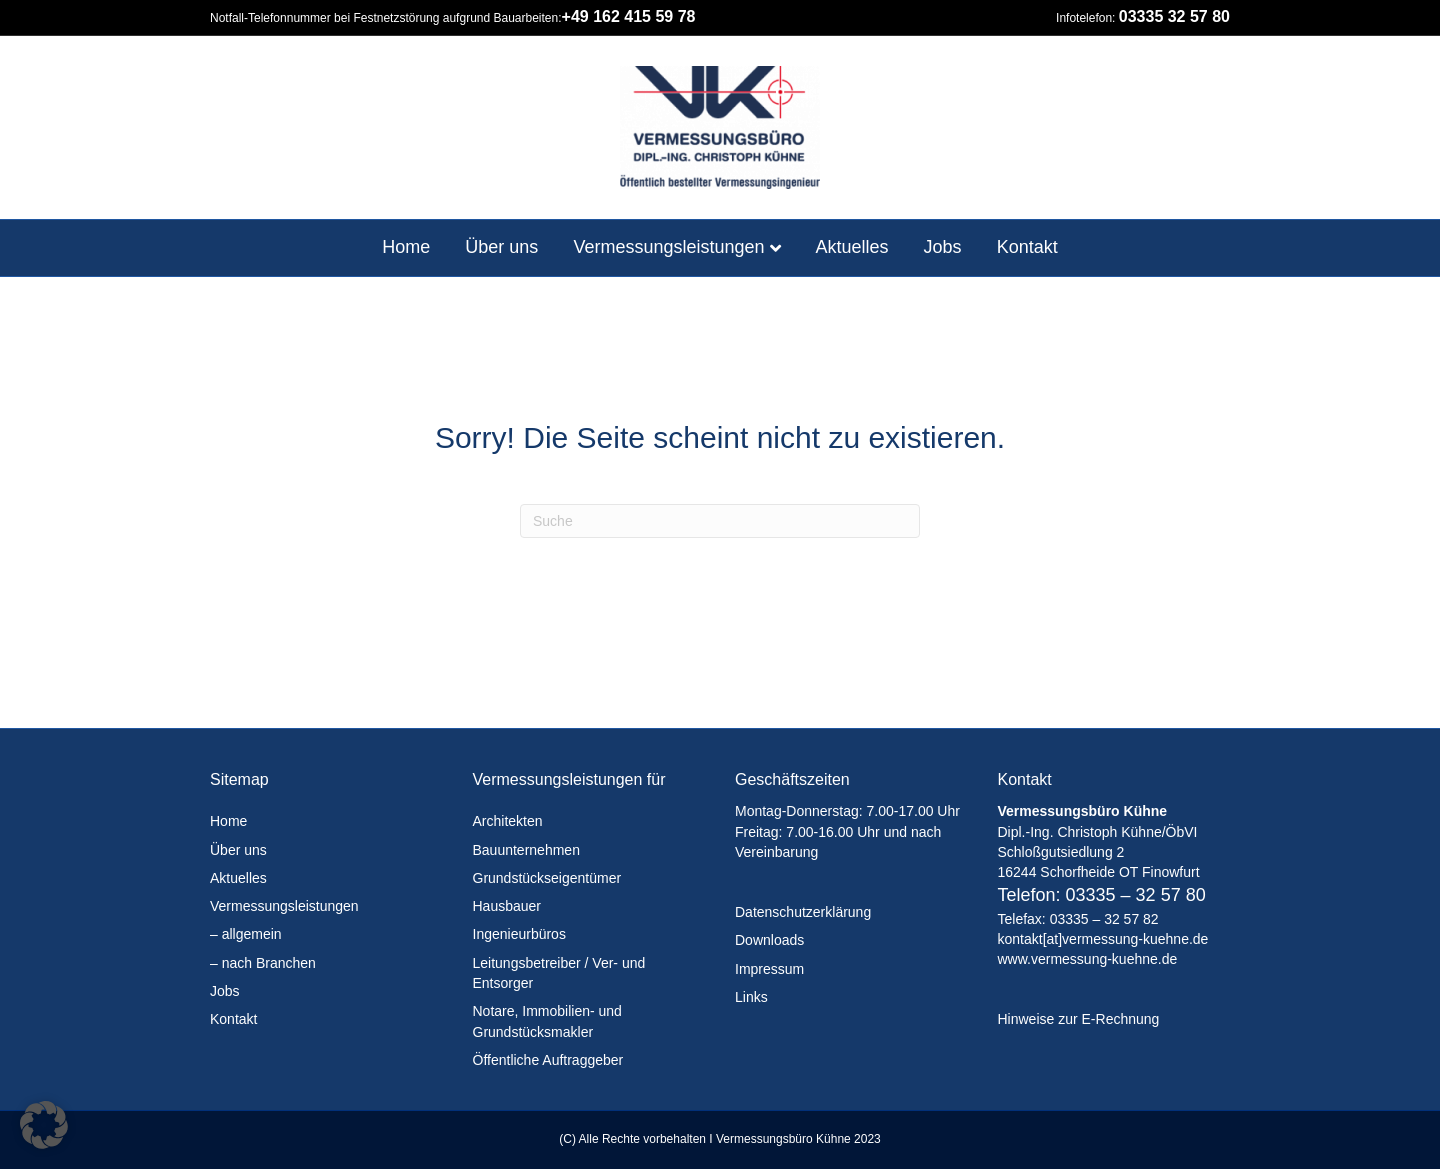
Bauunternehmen (526, 850)
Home (406, 247)
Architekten (508, 821)
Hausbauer (507, 906)
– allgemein (246, 934)
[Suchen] (720, 521)
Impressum (769, 969)
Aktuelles (852, 247)
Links (751, 997)
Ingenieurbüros (519, 934)
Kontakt (1027, 247)
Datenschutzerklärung (803, 912)
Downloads (769, 940)
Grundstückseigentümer (547, 878)
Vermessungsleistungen (668, 247)
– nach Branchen (263, 963)
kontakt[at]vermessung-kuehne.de (1103, 939)
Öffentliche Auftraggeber (548, 1060)
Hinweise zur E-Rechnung (1079, 1019)
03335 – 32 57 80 (1136, 895)
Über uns (501, 247)
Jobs (943, 247)
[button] (44, 1125)
